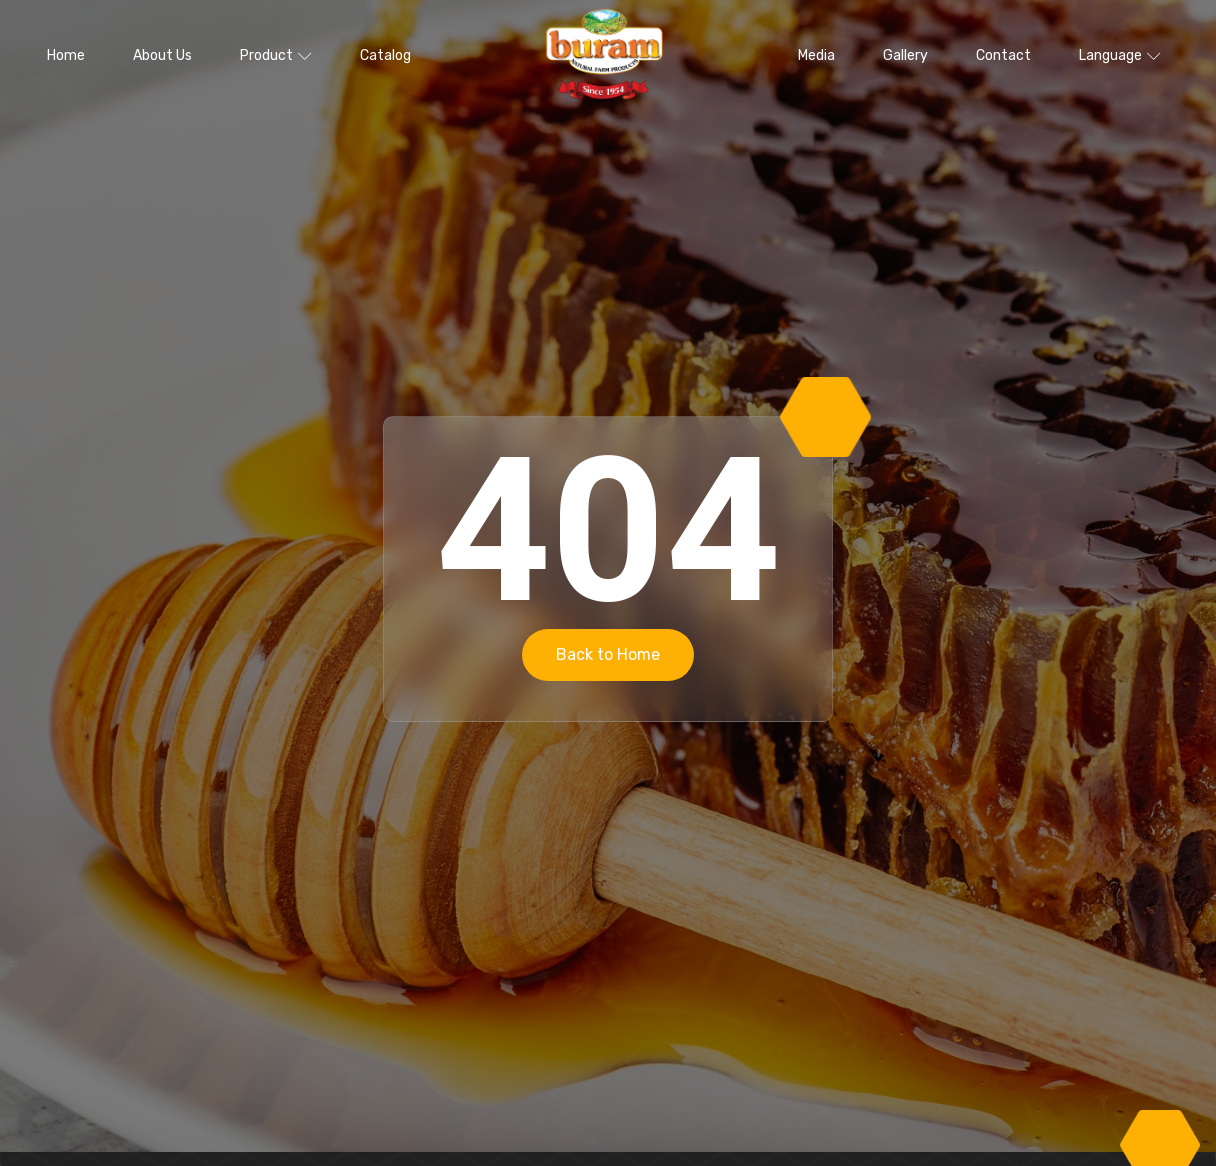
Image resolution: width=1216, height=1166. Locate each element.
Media (816, 55)
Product (276, 55)
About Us (162, 55)
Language (1120, 55)
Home (66, 55)
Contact (1003, 55)
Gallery (905, 55)
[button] (44, 1122)
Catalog (385, 55)
